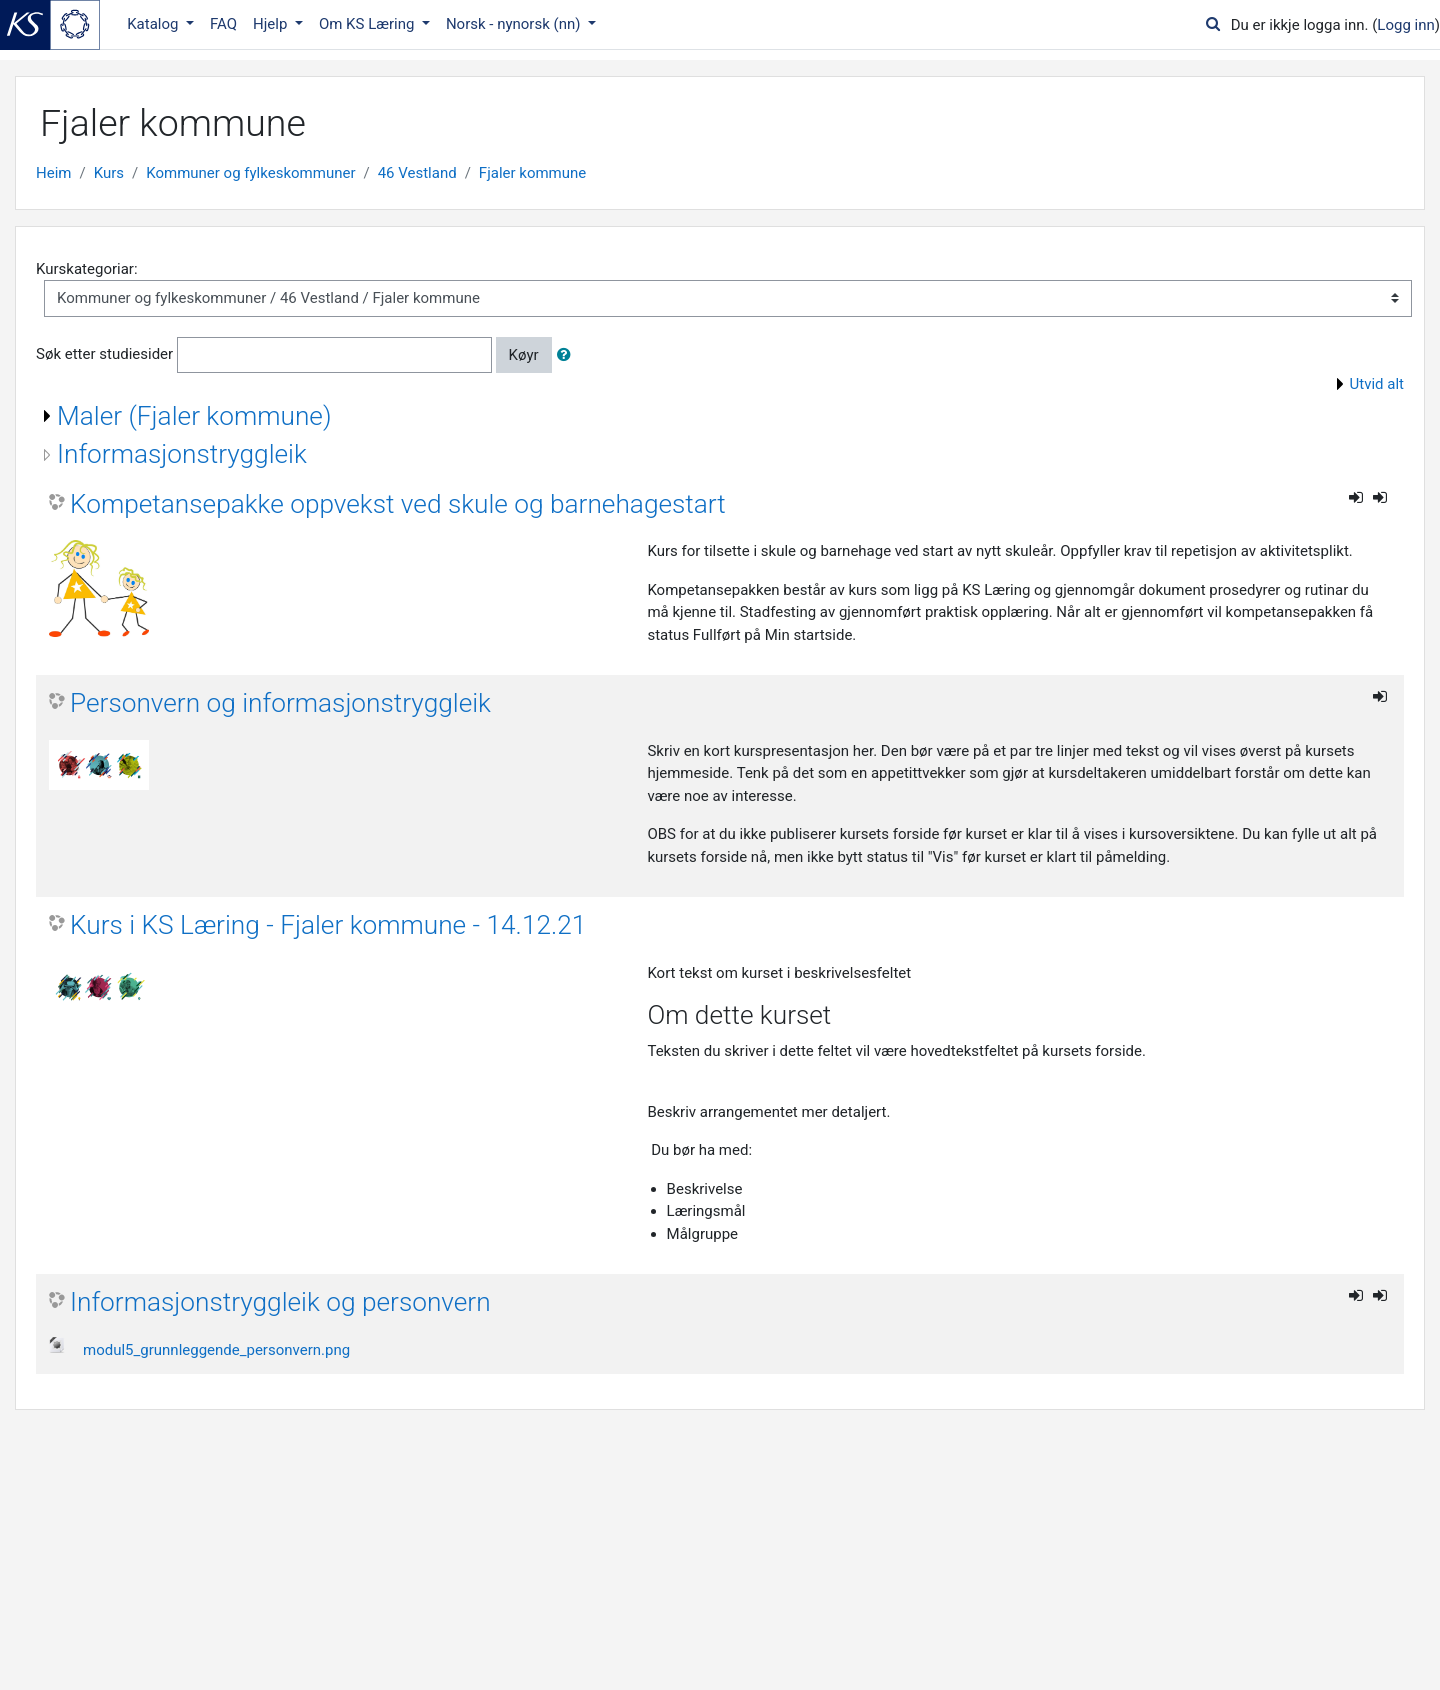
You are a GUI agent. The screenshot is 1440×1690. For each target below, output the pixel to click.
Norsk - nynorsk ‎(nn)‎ (515, 24)
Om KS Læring (368, 24)
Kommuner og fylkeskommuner (250, 173)
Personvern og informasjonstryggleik (280, 703)
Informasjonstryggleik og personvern (280, 1302)
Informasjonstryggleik (182, 454)
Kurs (109, 173)
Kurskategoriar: (87, 269)
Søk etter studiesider (104, 354)
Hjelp (272, 24)
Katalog (154, 24)
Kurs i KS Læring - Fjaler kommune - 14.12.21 (328, 925)
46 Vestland (417, 173)
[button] (568, 355)
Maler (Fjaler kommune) (194, 416)
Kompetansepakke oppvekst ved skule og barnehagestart (398, 504)
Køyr (524, 355)
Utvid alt (1377, 384)
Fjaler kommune (532, 173)
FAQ (223, 24)
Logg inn (1405, 25)
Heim (53, 173)
